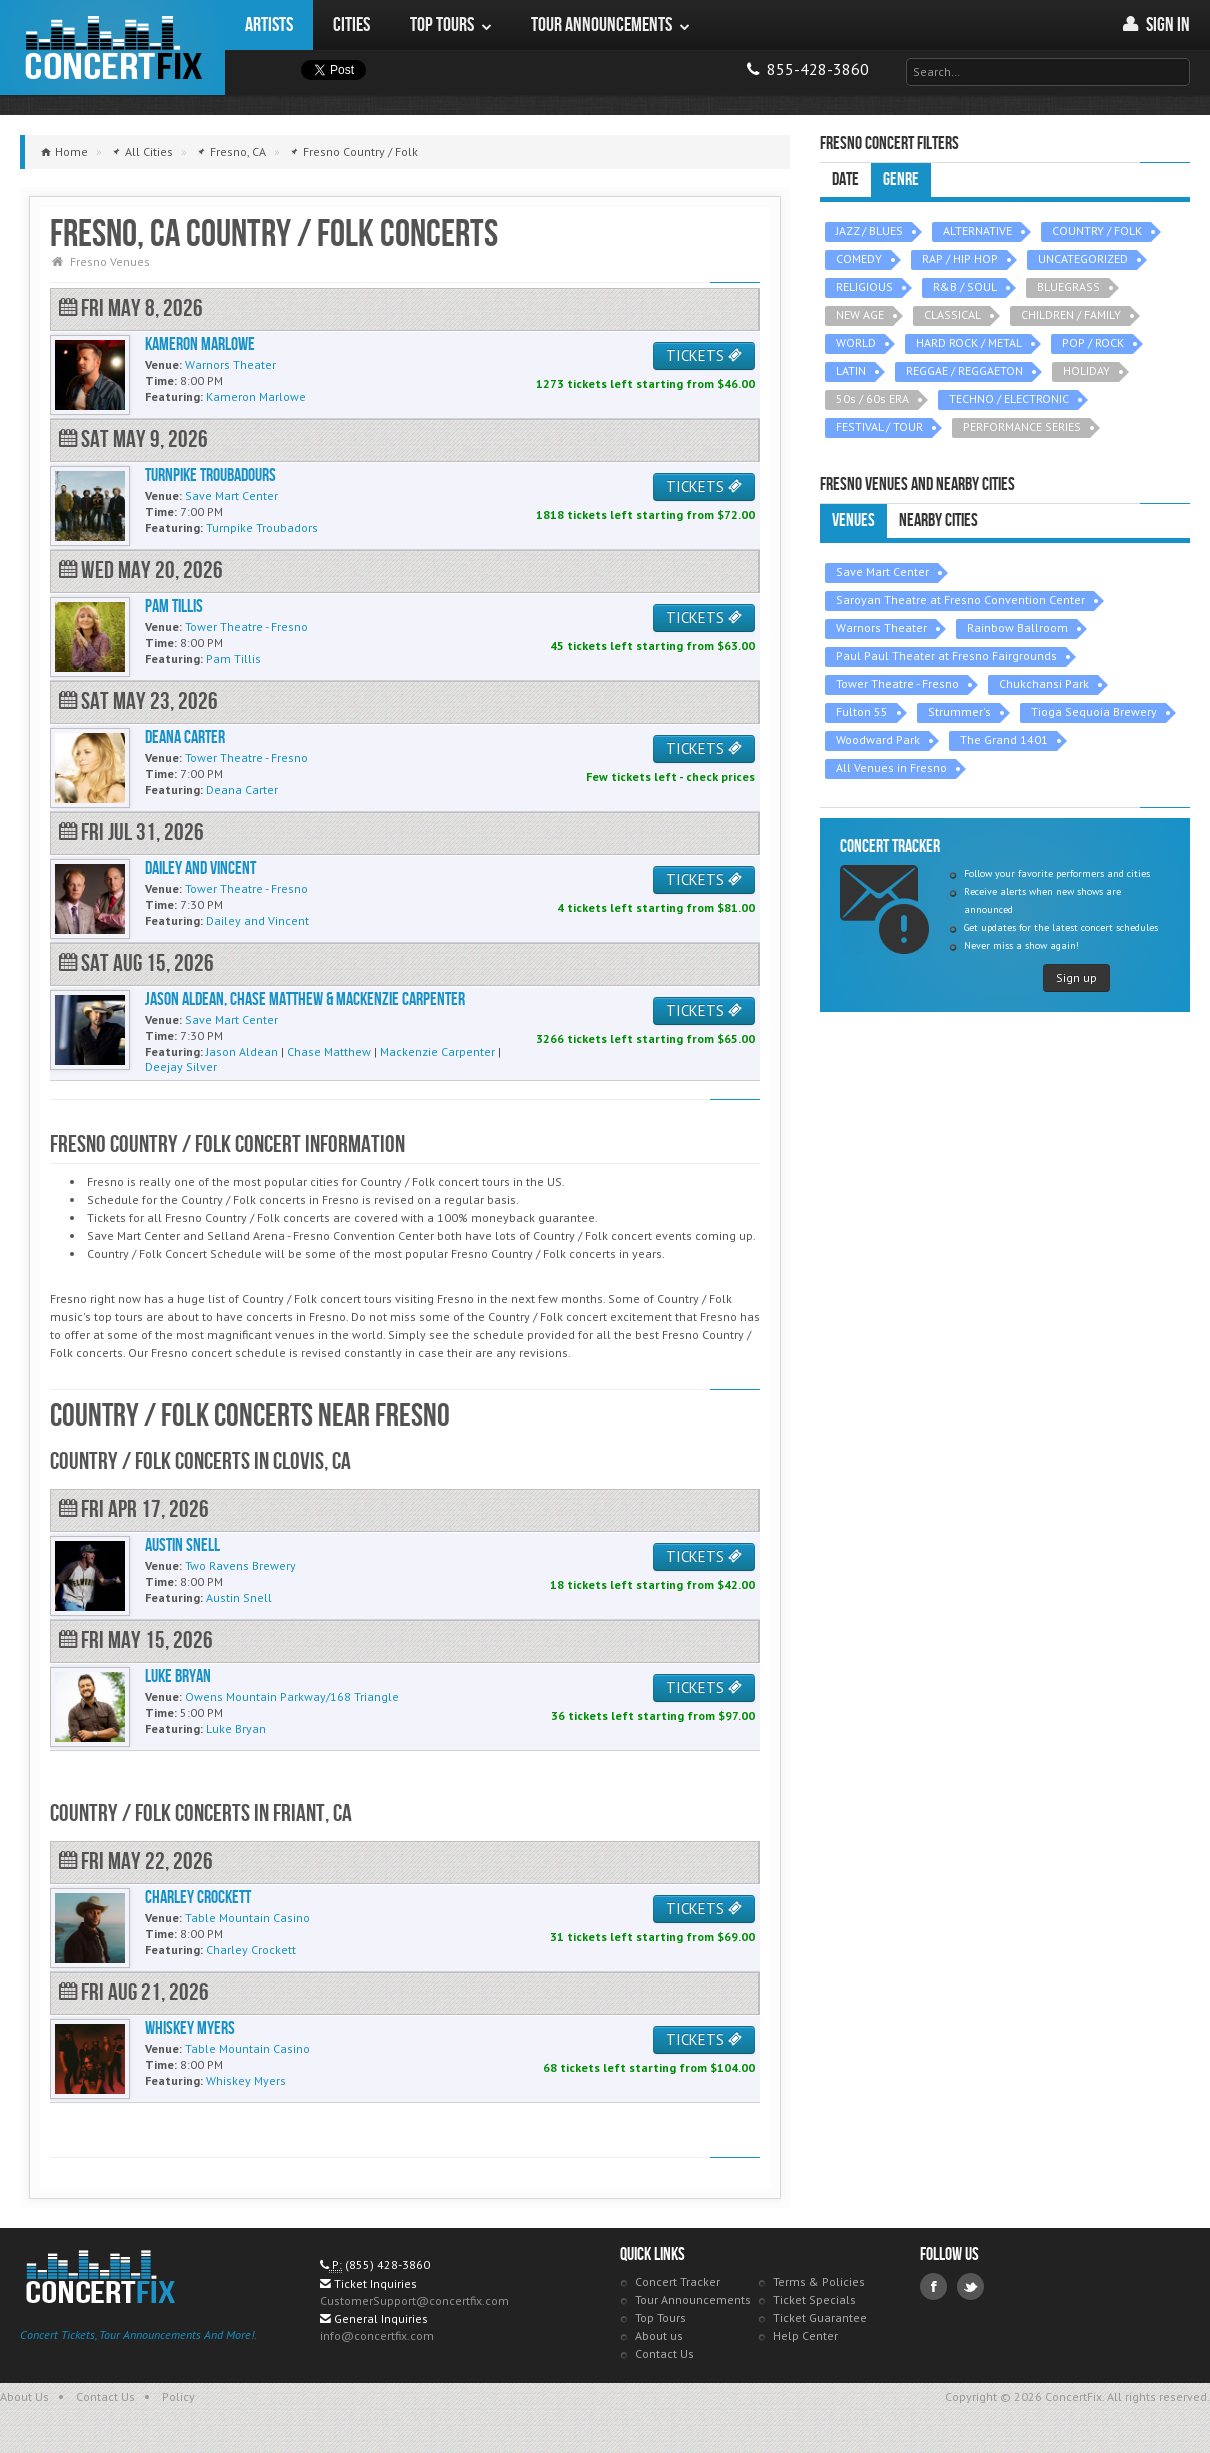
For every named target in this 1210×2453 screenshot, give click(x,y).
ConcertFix (112, 47)
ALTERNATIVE (977, 230)
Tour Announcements (693, 2299)
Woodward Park (878, 739)
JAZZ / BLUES (869, 230)
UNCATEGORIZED (1083, 258)
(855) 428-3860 (387, 2264)
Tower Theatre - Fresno (897, 683)
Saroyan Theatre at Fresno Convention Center (960, 599)
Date (845, 179)
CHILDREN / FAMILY (1071, 314)
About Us (24, 2396)
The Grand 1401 (1004, 739)
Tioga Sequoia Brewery (1094, 711)
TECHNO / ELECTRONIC (1009, 398)
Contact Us (664, 2353)
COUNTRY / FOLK (1097, 230)
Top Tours (660, 2317)
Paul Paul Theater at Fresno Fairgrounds (946, 655)
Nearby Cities (938, 520)
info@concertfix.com (377, 2335)
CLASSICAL (952, 314)
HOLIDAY (1086, 370)
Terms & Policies (819, 2281)
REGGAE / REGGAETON (964, 370)
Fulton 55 (862, 711)
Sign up (1076, 977)
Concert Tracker (677, 2281)
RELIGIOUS (864, 286)
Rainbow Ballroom (1017, 627)
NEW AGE (860, 314)
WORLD (856, 342)
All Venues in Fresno (891, 767)
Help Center (805, 2335)
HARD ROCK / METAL (969, 342)
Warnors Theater (881, 627)
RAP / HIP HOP (960, 258)
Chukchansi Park (1044, 683)
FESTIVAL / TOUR (879, 426)
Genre (901, 179)
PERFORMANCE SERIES (1022, 426)
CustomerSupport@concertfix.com (414, 2300)
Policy (178, 2396)
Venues (853, 520)
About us (659, 2335)
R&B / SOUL (965, 286)
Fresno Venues (110, 261)
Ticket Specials (814, 2299)
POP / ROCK (1093, 342)
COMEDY (859, 258)
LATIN (851, 370)
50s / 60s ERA (872, 398)
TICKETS (704, 355)
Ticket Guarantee (820, 2317)
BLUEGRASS (1068, 286)
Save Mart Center (882, 571)
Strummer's (959, 711)
